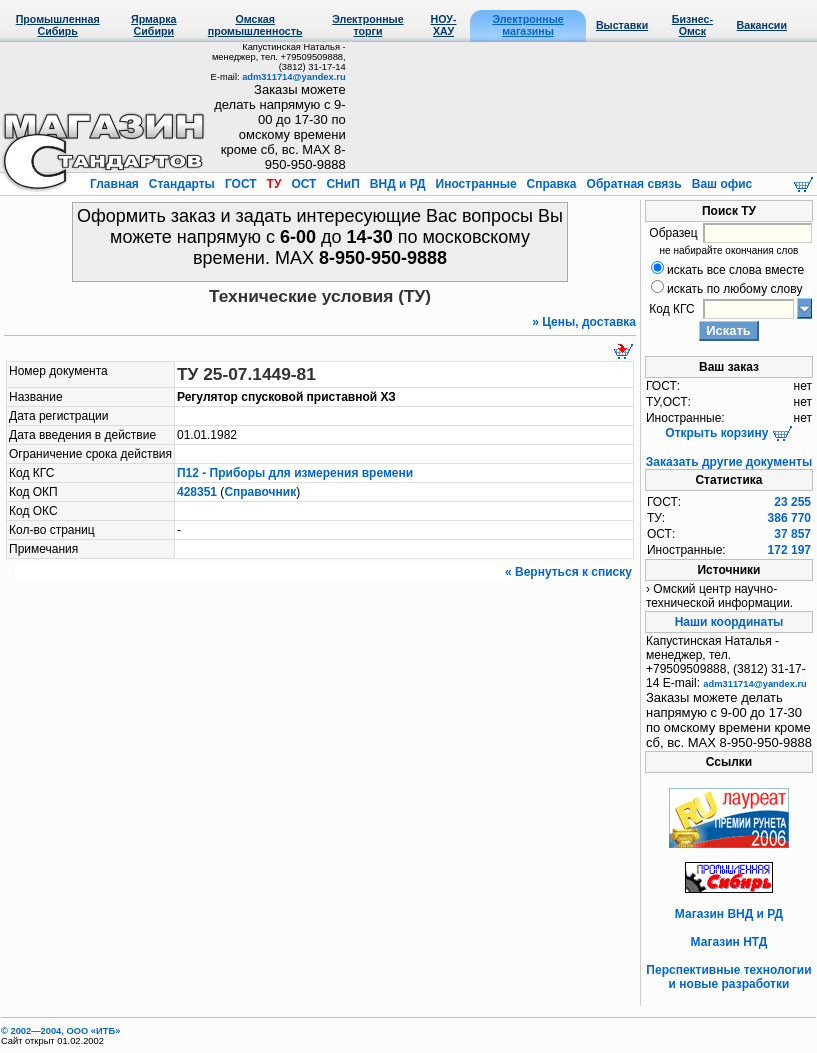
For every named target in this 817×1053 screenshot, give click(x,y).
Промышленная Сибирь (58, 25)
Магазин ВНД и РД (729, 914)
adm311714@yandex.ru (293, 77)
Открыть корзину (728, 433)
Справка (551, 184)
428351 (197, 492)
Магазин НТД (729, 942)
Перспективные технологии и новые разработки (728, 977)
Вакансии (762, 25)
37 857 (792, 534)
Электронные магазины (527, 25)
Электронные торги (367, 25)
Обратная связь (634, 184)
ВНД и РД (397, 184)
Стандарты (181, 184)
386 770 (789, 518)
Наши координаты (729, 622)
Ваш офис (720, 184)
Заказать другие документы (729, 462)
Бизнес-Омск (692, 25)
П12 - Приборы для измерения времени (295, 473)
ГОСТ (241, 184)
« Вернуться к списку (568, 572)
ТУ (273, 184)
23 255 (792, 502)
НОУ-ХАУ (444, 25)
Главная (116, 184)
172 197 (789, 550)
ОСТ (304, 184)
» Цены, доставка (584, 322)
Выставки (622, 25)
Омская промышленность (255, 25)
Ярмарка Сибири (153, 25)
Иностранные (476, 184)
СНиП (343, 184)
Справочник (260, 492)
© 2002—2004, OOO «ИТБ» (60, 1031)
